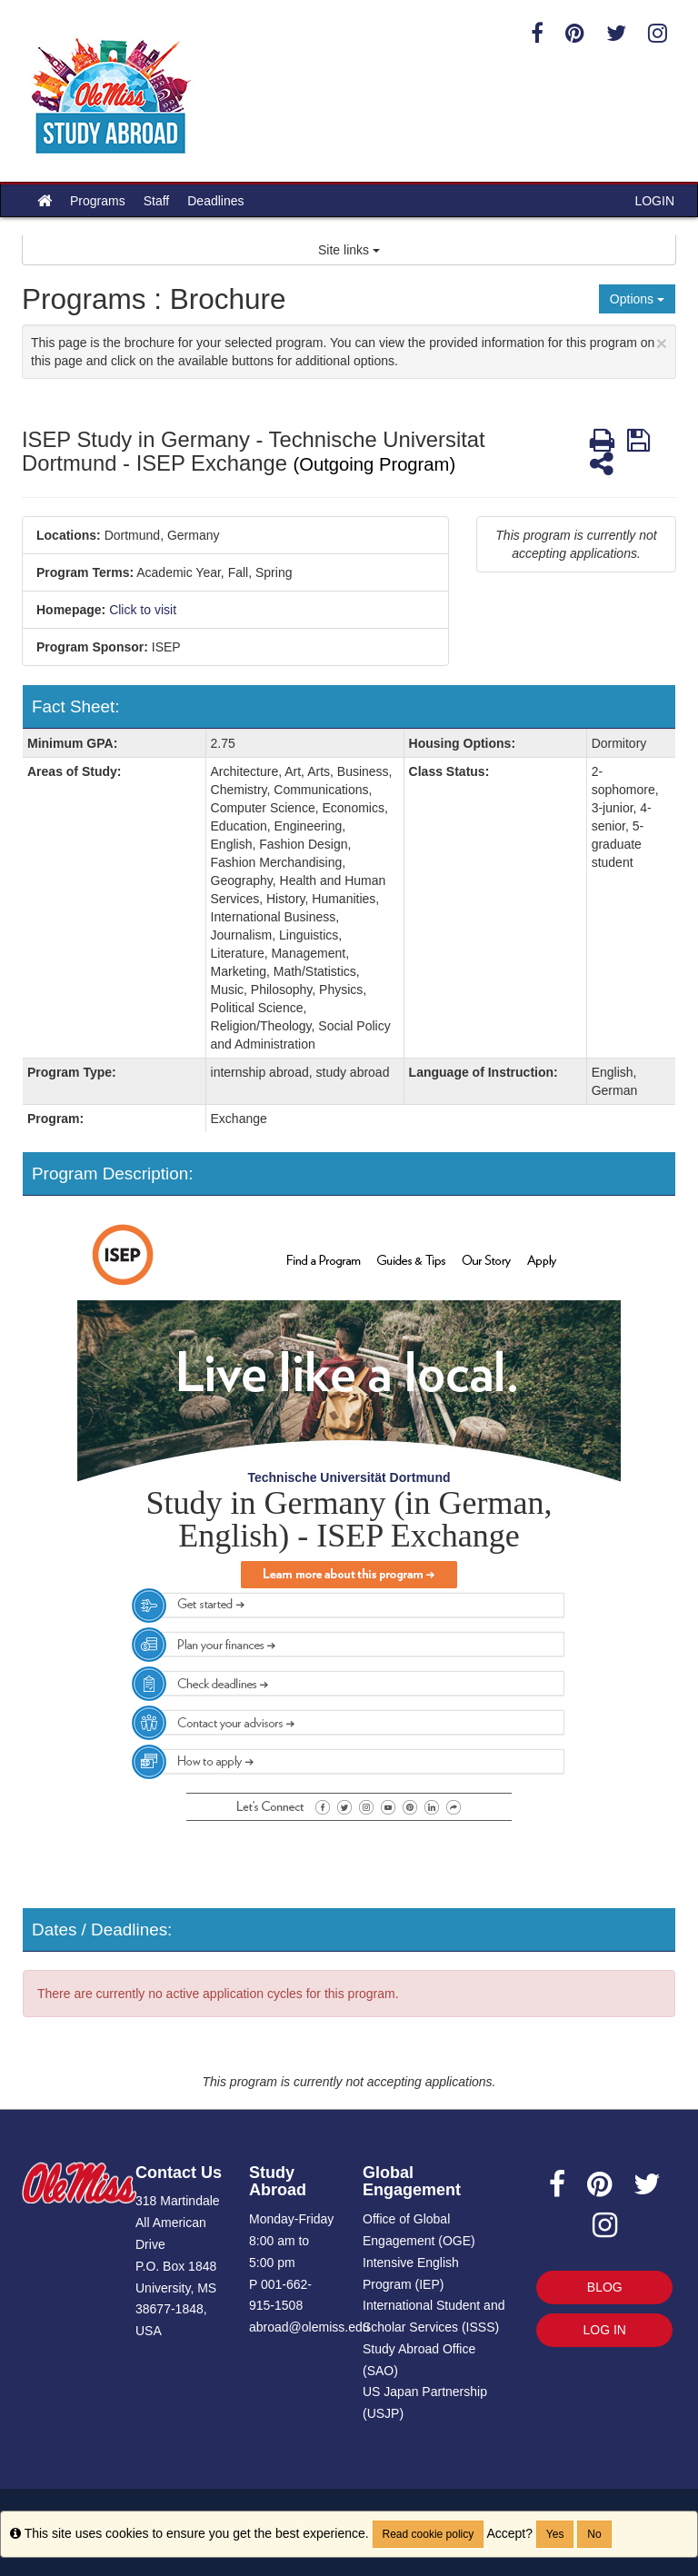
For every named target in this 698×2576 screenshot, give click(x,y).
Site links (349, 250)
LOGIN (654, 201)
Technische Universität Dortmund (348, 1477)
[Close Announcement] (661, 343)
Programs (97, 201)
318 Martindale (177, 2200)
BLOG (605, 2287)
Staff (157, 201)
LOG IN (604, 2329)
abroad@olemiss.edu (309, 2327)
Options (637, 299)
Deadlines (215, 201)
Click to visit (142, 609)
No (594, 2534)
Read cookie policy (428, 2534)
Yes (555, 2534)
